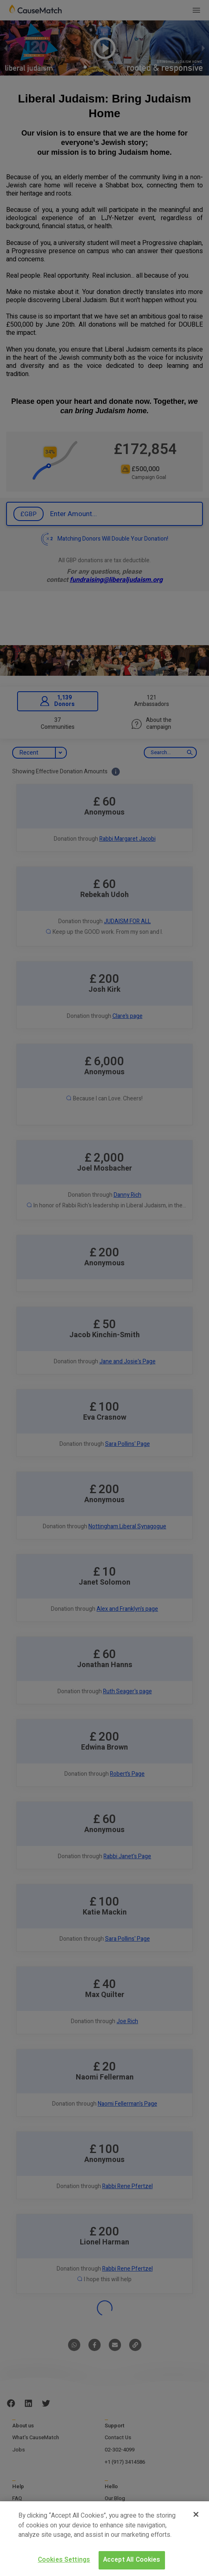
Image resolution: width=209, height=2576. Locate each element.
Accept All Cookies (132, 2560)
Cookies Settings (64, 2560)
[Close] (196, 2514)
